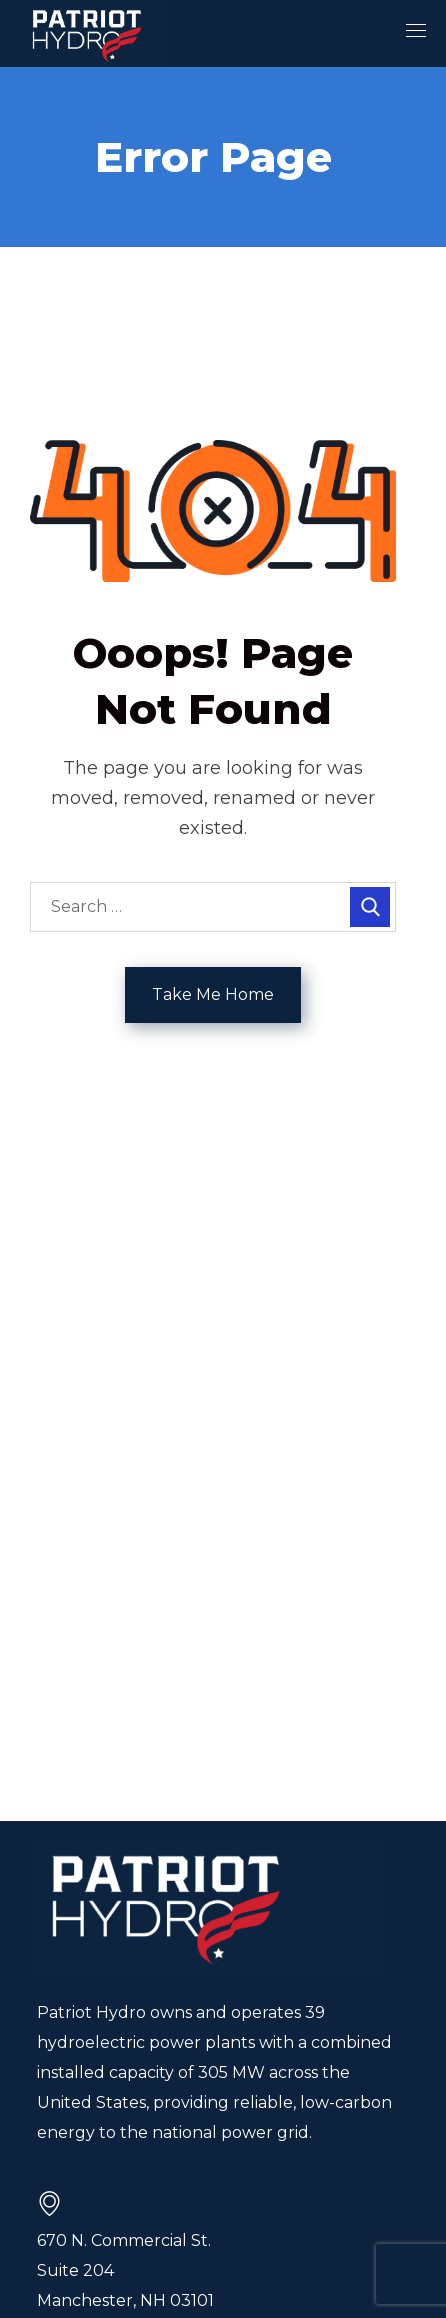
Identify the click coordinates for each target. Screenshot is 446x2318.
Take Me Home (213, 994)
